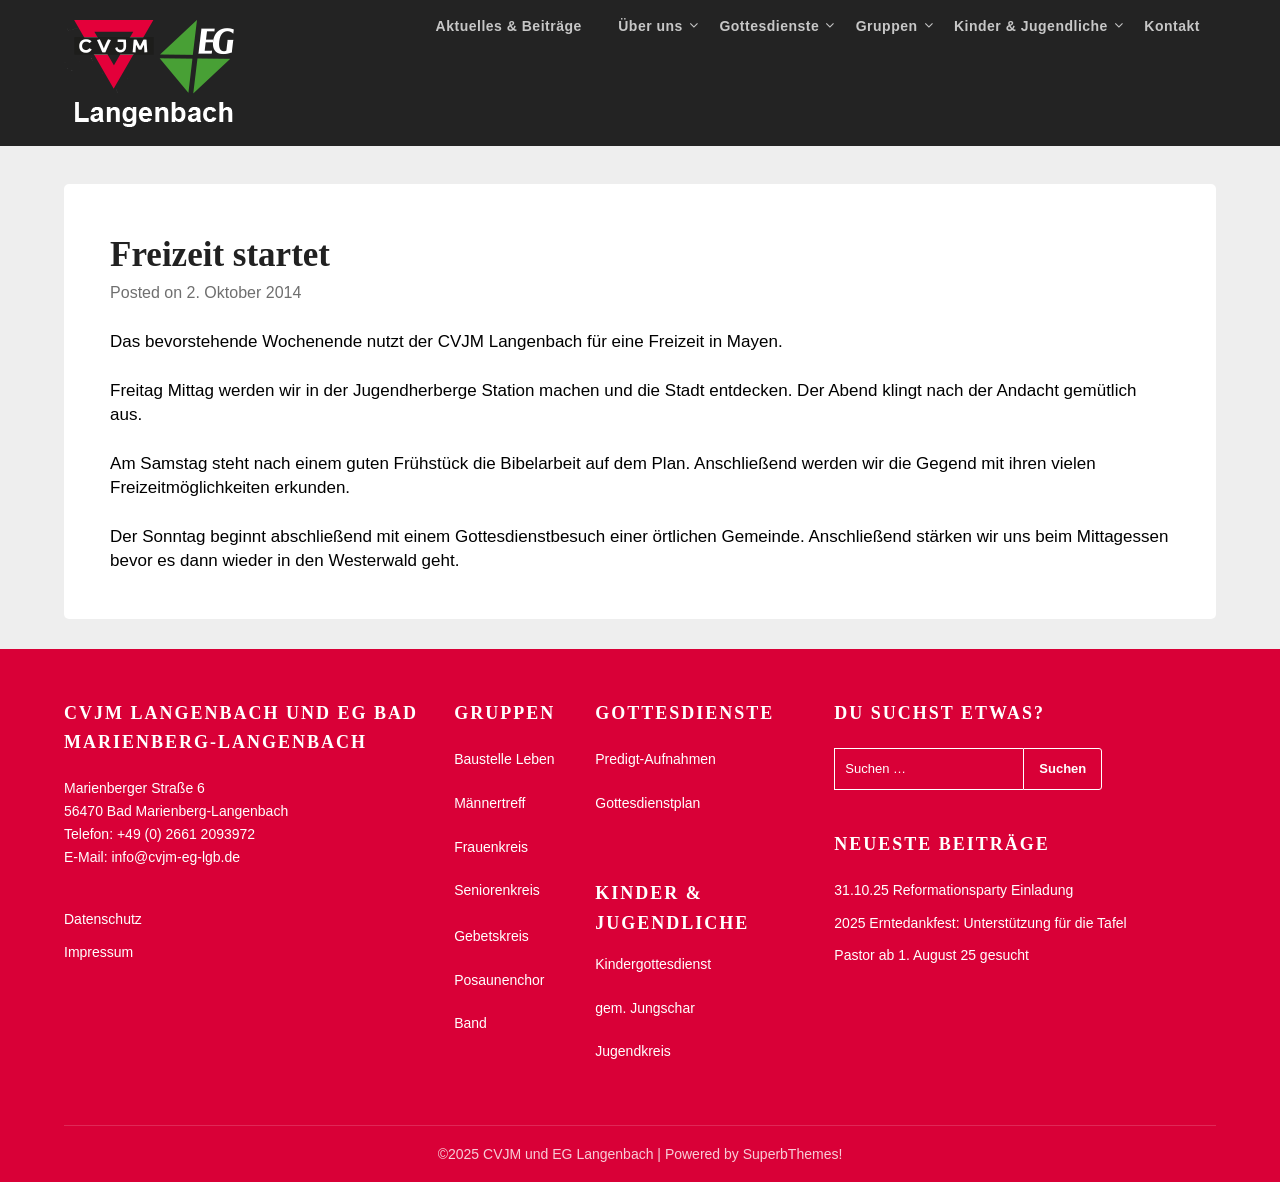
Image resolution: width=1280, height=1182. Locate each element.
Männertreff (489, 803)
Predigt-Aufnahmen (655, 759)
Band (470, 1023)
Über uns (650, 26)
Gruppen (887, 26)
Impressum (98, 952)
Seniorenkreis (497, 890)
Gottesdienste (769, 26)
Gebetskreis (491, 936)
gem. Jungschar (645, 1008)
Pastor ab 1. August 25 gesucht (931, 955)
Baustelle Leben (504, 759)
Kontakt (1172, 26)
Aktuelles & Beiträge (509, 26)
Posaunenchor (499, 980)
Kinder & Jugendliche (1031, 26)
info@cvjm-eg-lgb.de (175, 857)
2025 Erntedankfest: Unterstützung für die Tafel (980, 923)
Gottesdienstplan (647, 803)
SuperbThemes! (793, 1154)
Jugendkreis (633, 1051)
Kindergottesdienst (653, 964)
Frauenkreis (491, 847)
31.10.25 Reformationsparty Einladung (953, 890)
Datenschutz (103, 919)
